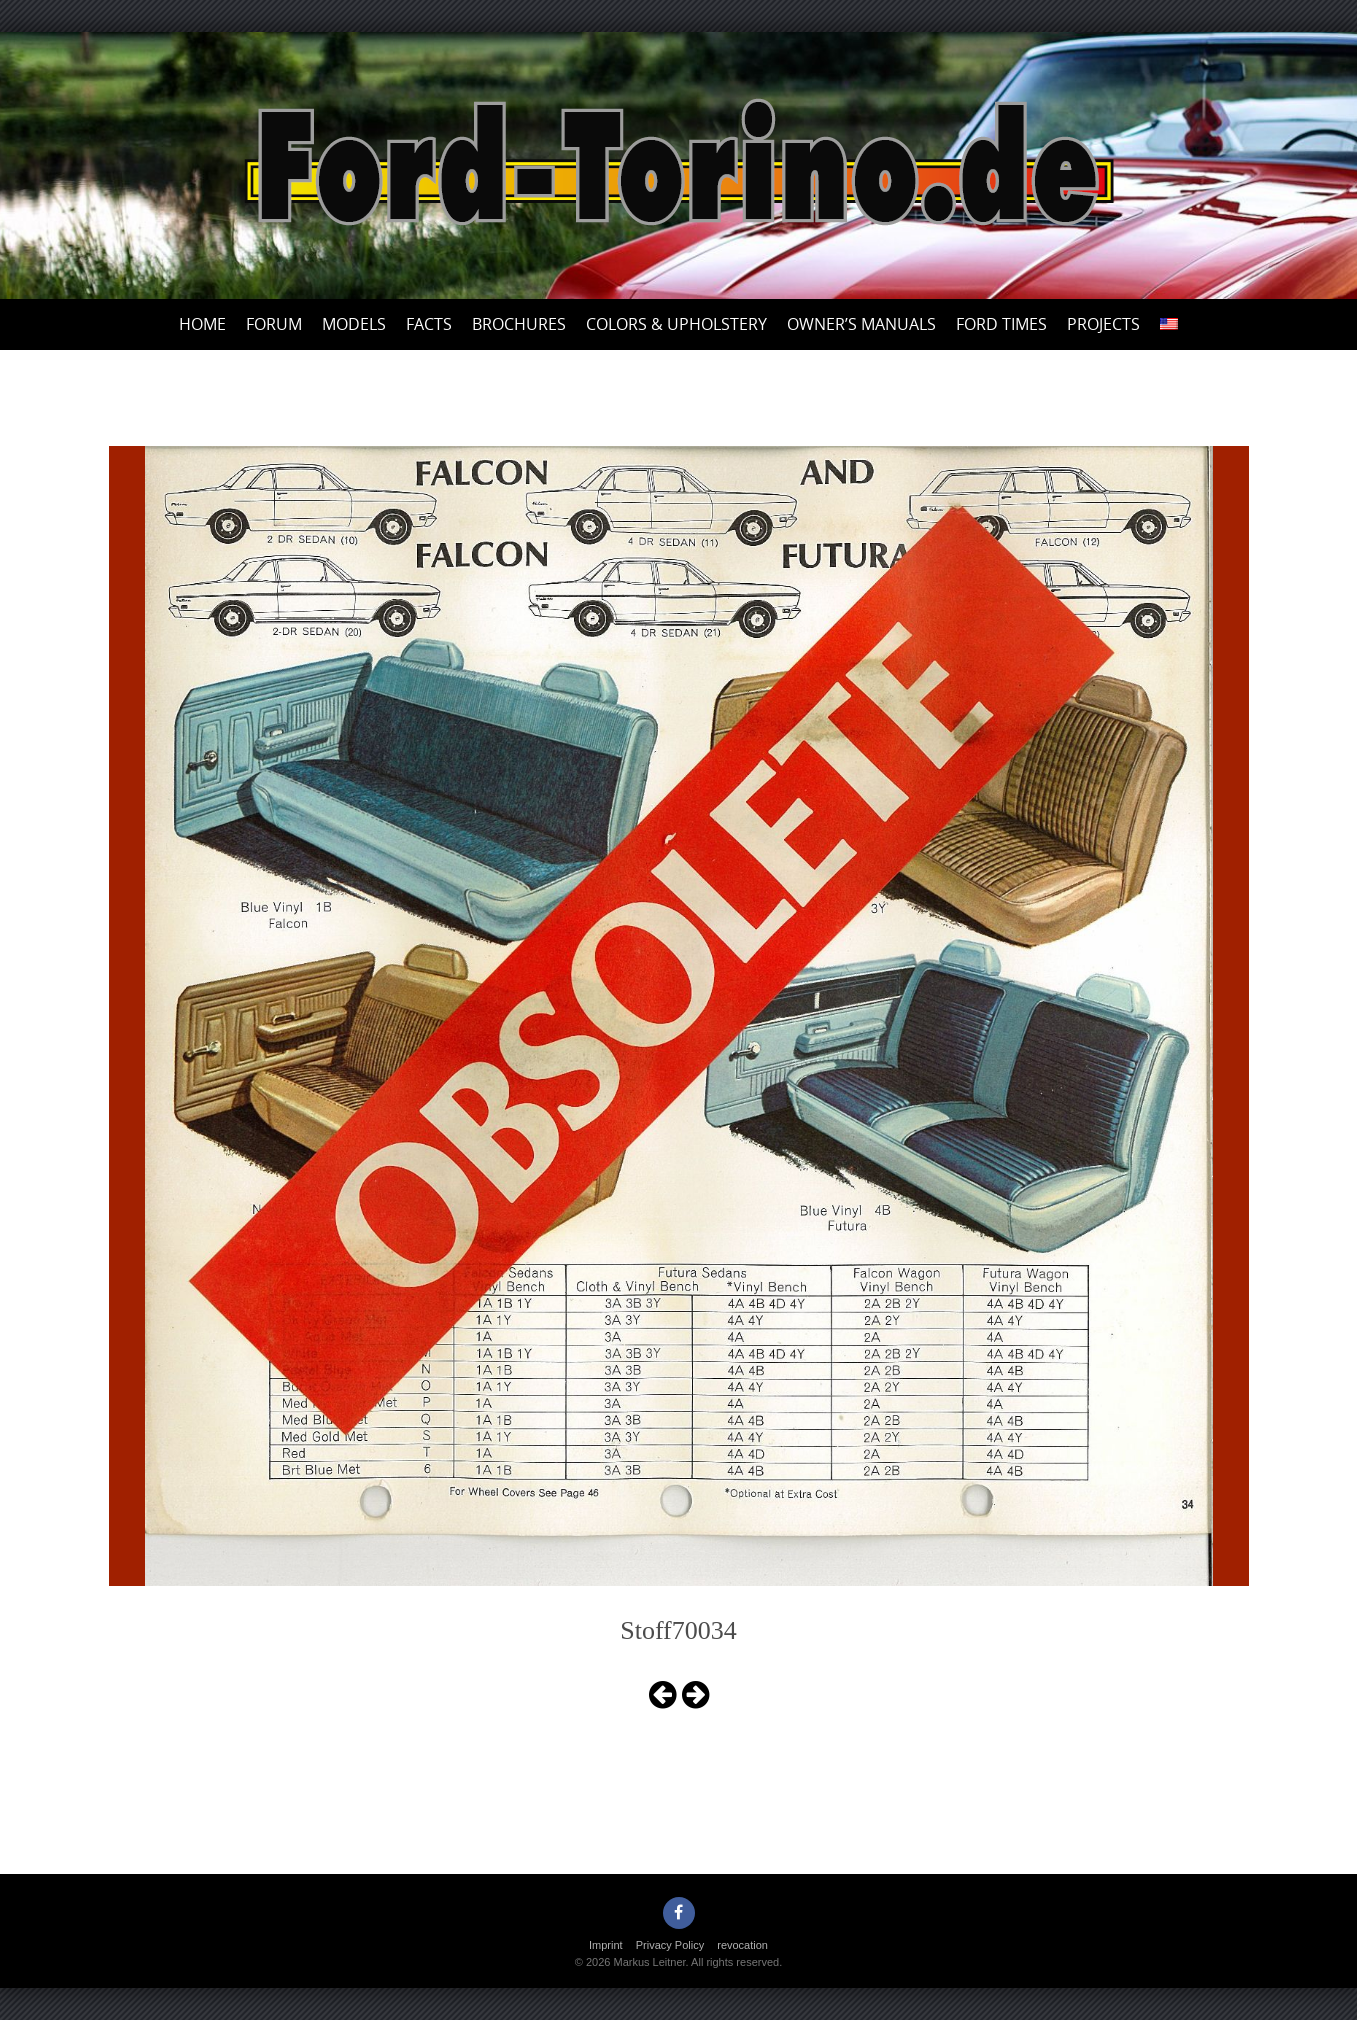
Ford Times (1001, 324)
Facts (429, 324)
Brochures (519, 324)
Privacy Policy (670, 1945)
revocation (742, 1945)
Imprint (606, 1945)
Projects (1103, 324)
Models (354, 324)
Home (202, 324)
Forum (274, 324)
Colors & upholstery (676, 324)
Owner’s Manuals (861, 324)
